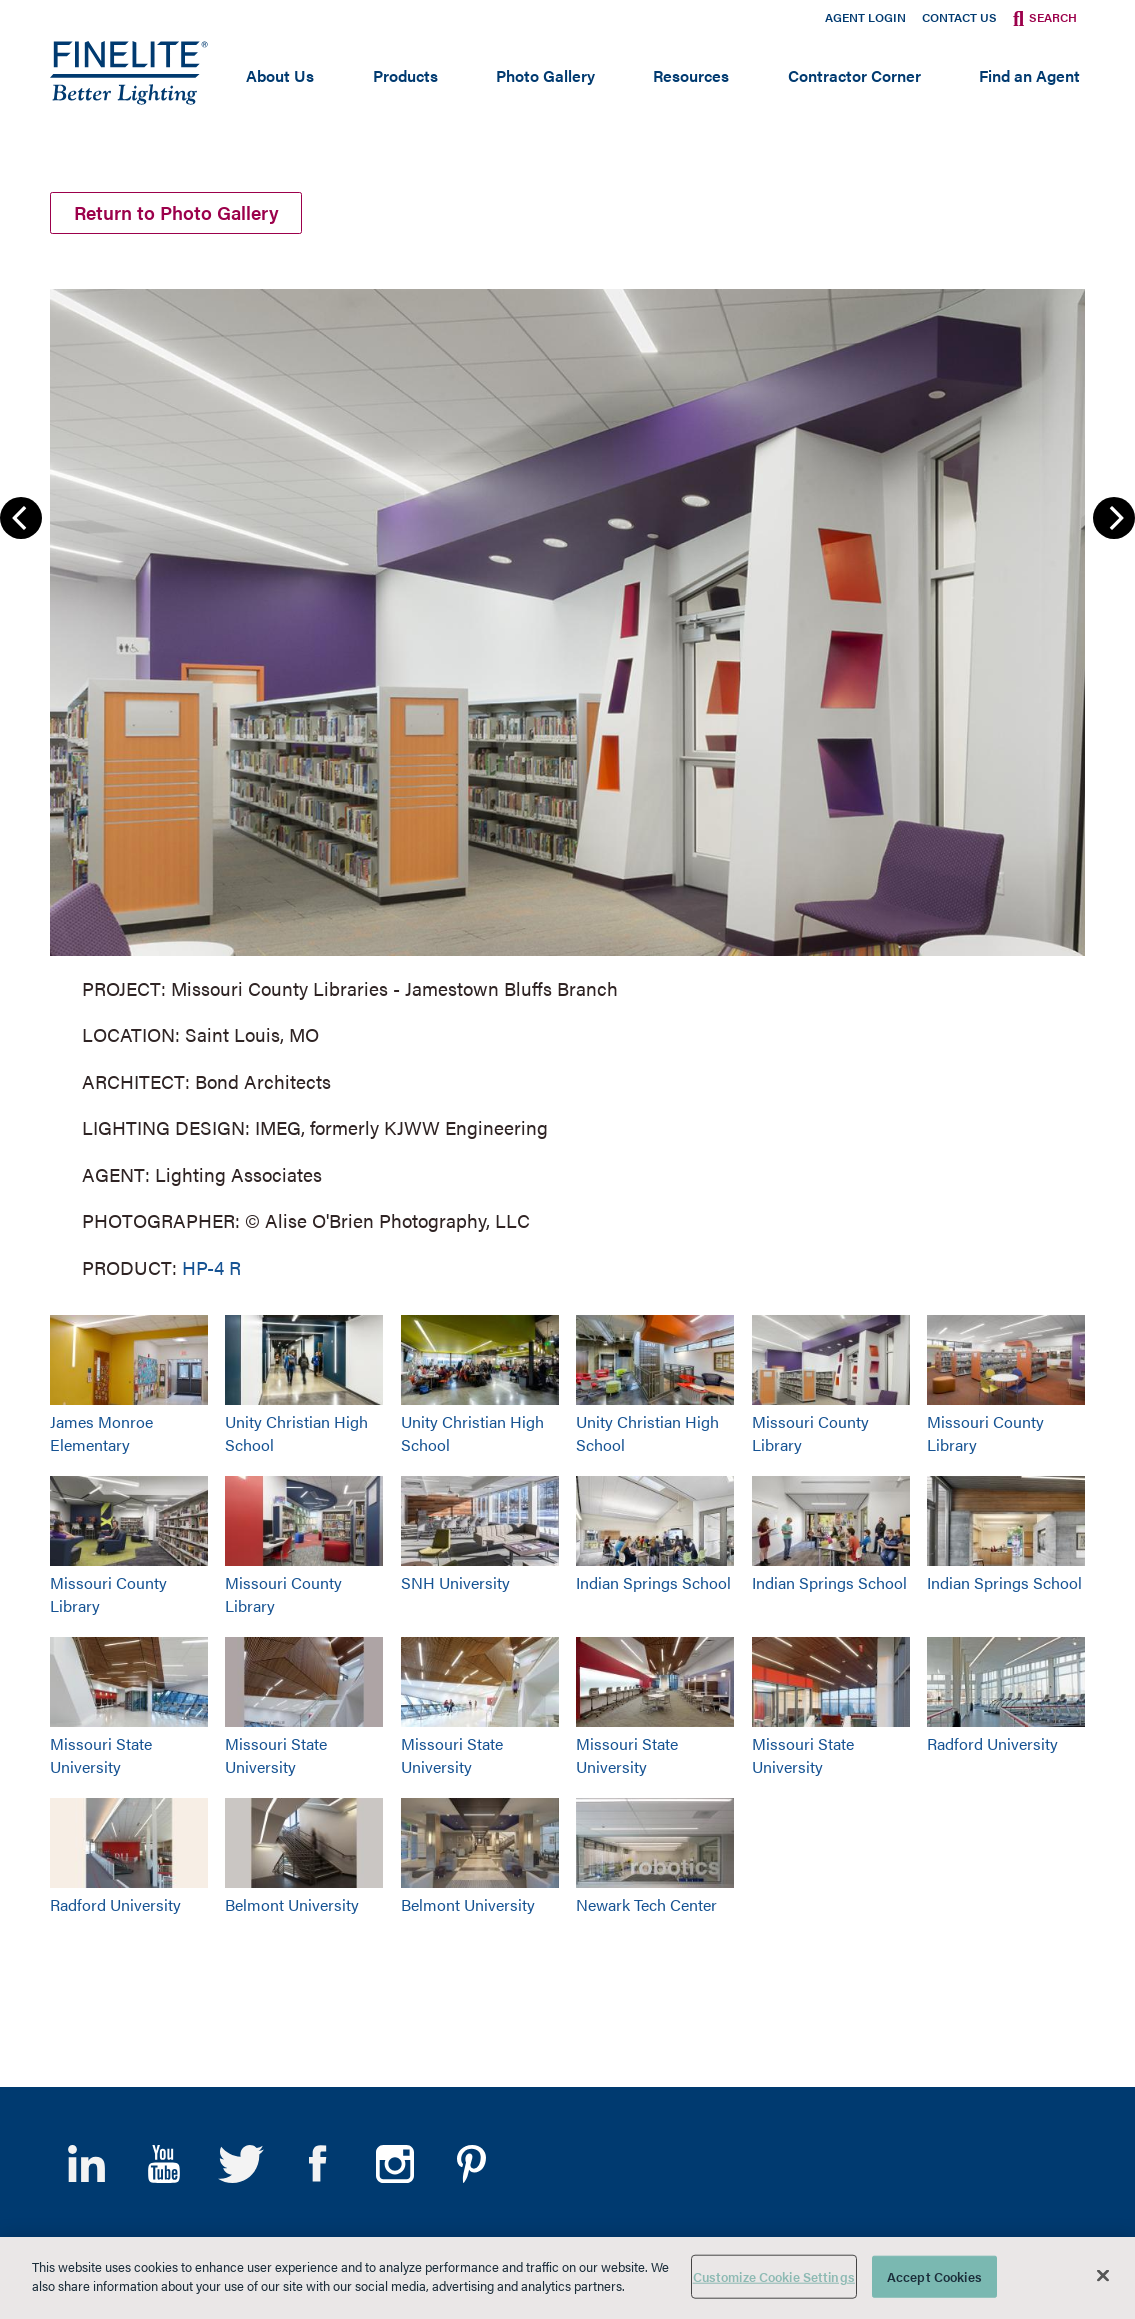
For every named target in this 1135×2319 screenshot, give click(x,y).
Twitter (240, 2164)
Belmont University (292, 1904)
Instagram (394, 2164)
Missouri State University (101, 1755)
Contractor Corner (854, 75)
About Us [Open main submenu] (280, 75)
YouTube (163, 2164)
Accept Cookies (934, 2276)
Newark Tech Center (646, 1904)
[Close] (1103, 2275)
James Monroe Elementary (101, 1433)
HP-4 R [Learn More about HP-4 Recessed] (211, 1266)
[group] (567, 779)
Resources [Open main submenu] (691, 75)
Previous (21, 518)
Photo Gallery (545, 75)
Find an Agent (1029, 75)
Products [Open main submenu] (405, 75)
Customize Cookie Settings (774, 2276)
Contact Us (959, 17)
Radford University (992, 1743)
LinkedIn (86, 2164)
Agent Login (865, 17)
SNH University (455, 1582)
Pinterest (471, 2164)
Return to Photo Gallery (176, 212)
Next (1114, 518)
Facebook (317, 2164)
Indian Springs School (653, 1582)
